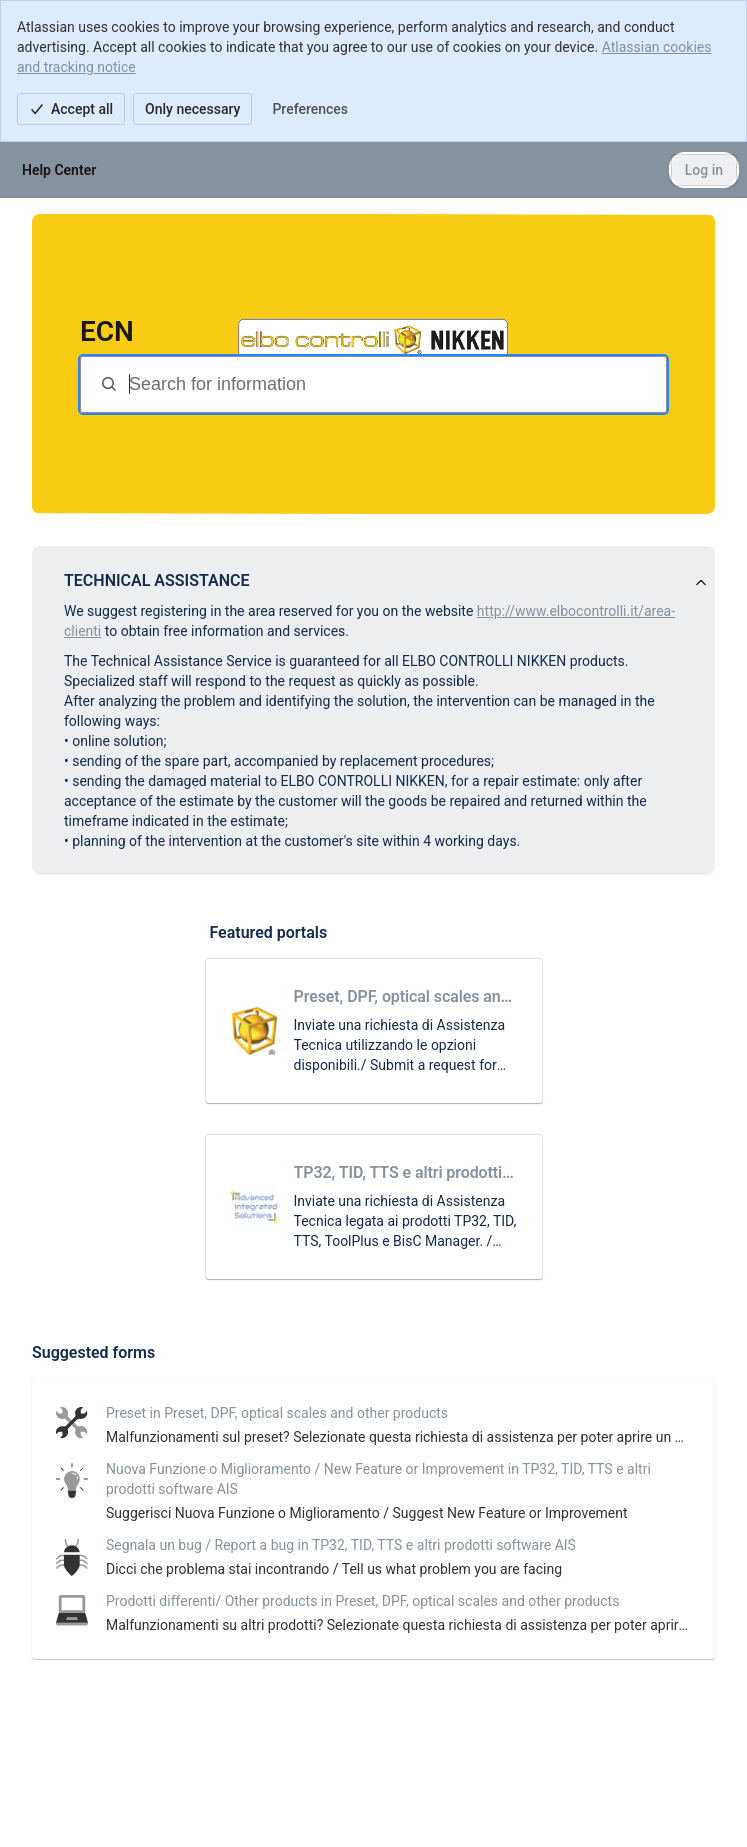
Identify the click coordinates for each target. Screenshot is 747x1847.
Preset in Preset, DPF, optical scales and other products (277, 1413)
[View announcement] (701, 583)
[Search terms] (395, 384)
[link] (374, 1031)
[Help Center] (59, 170)
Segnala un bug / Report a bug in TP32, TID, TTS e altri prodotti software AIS (341, 1545)
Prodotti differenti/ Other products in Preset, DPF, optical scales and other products (362, 1601)
